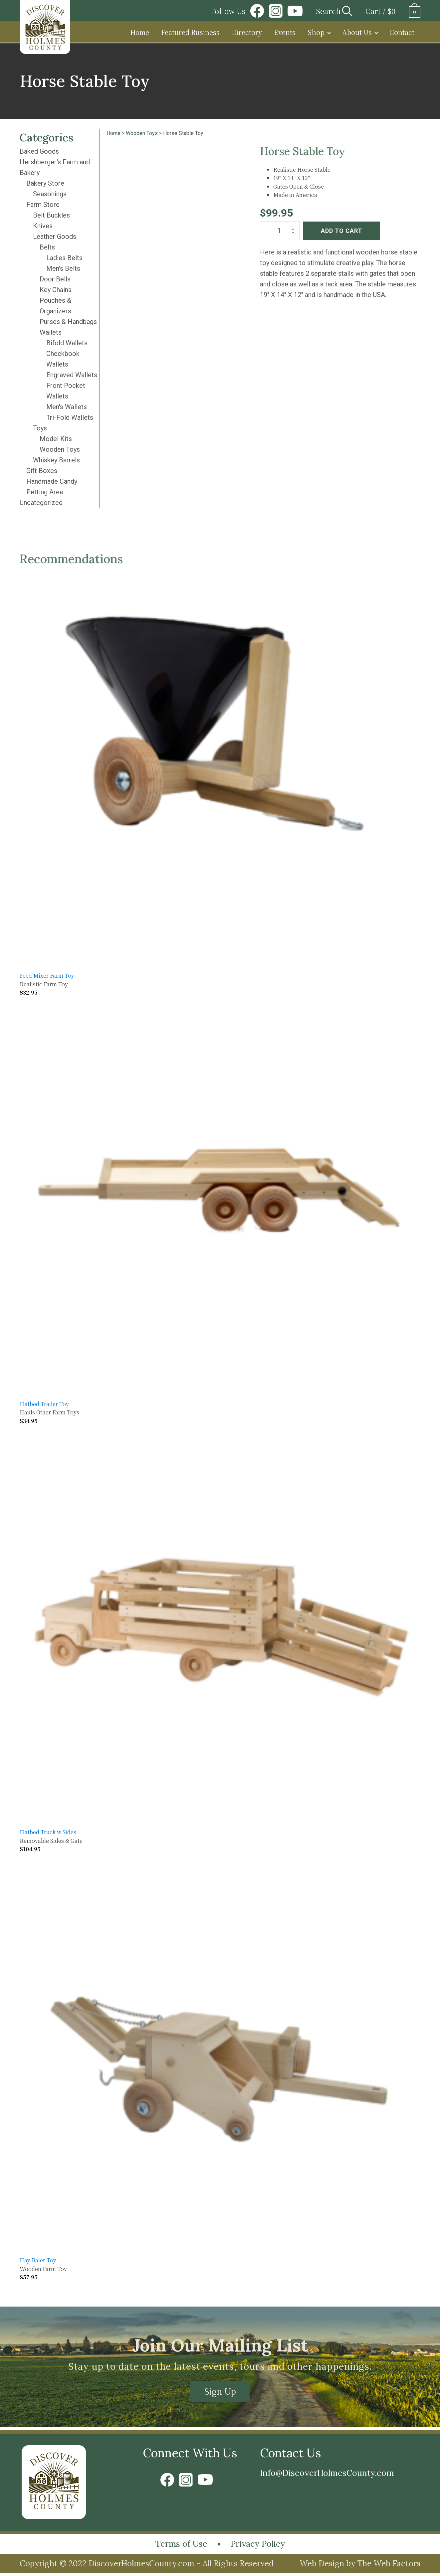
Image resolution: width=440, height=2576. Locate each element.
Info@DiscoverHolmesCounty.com (334, 2474)
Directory (247, 32)
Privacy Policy (261, 2546)
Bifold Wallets (67, 343)
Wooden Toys (60, 449)
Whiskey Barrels (56, 460)
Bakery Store (45, 183)
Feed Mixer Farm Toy (47, 975)
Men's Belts (63, 268)
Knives (43, 226)
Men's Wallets (66, 407)
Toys (40, 428)
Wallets (51, 332)
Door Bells (55, 279)
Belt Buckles (51, 215)
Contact (401, 32)
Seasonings (50, 194)
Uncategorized (41, 503)
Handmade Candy (51, 481)
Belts (47, 247)
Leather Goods (54, 237)
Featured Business (190, 32)
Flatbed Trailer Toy (44, 1404)
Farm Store (43, 205)
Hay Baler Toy (38, 2260)
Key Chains (56, 290)
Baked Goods (39, 151)
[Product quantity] (280, 231)
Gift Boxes (41, 471)
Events (285, 32)
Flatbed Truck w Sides (48, 1832)
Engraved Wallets (71, 375)
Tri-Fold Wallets (69, 417)
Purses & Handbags (68, 322)
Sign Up (220, 2392)
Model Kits (56, 439)
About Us (357, 32)
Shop (316, 32)
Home (139, 32)
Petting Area (44, 492)
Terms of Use (177, 2546)
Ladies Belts (64, 258)
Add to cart (341, 230)
